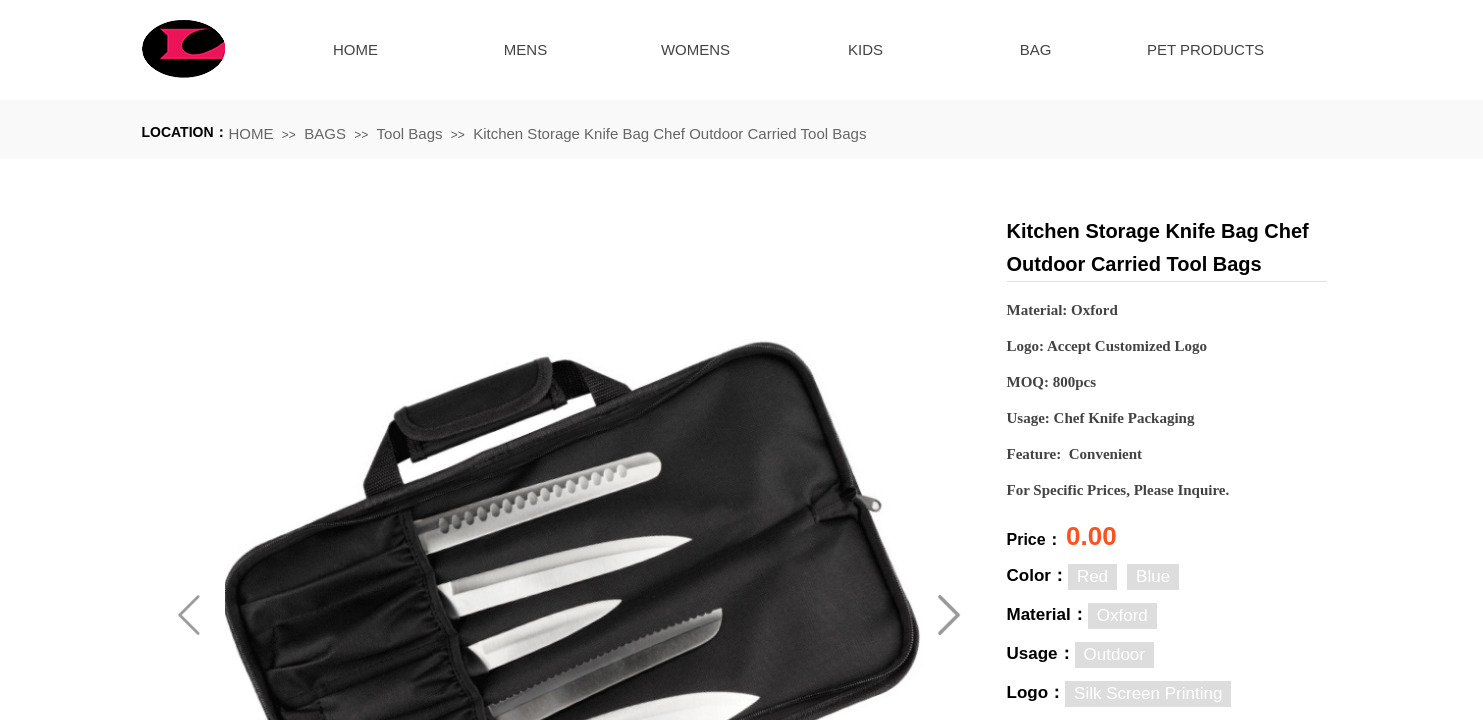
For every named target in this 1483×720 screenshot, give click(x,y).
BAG (1036, 49)
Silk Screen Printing (1148, 693)
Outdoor (1114, 654)
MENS (525, 49)
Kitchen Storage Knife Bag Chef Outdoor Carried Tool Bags (669, 133)
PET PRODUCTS (1205, 49)
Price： (1037, 539)
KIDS (865, 49)
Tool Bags (410, 133)
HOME (355, 49)
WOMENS (695, 49)
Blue (1153, 576)
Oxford (1122, 615)
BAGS (325, 133)
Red (1092, 576)
